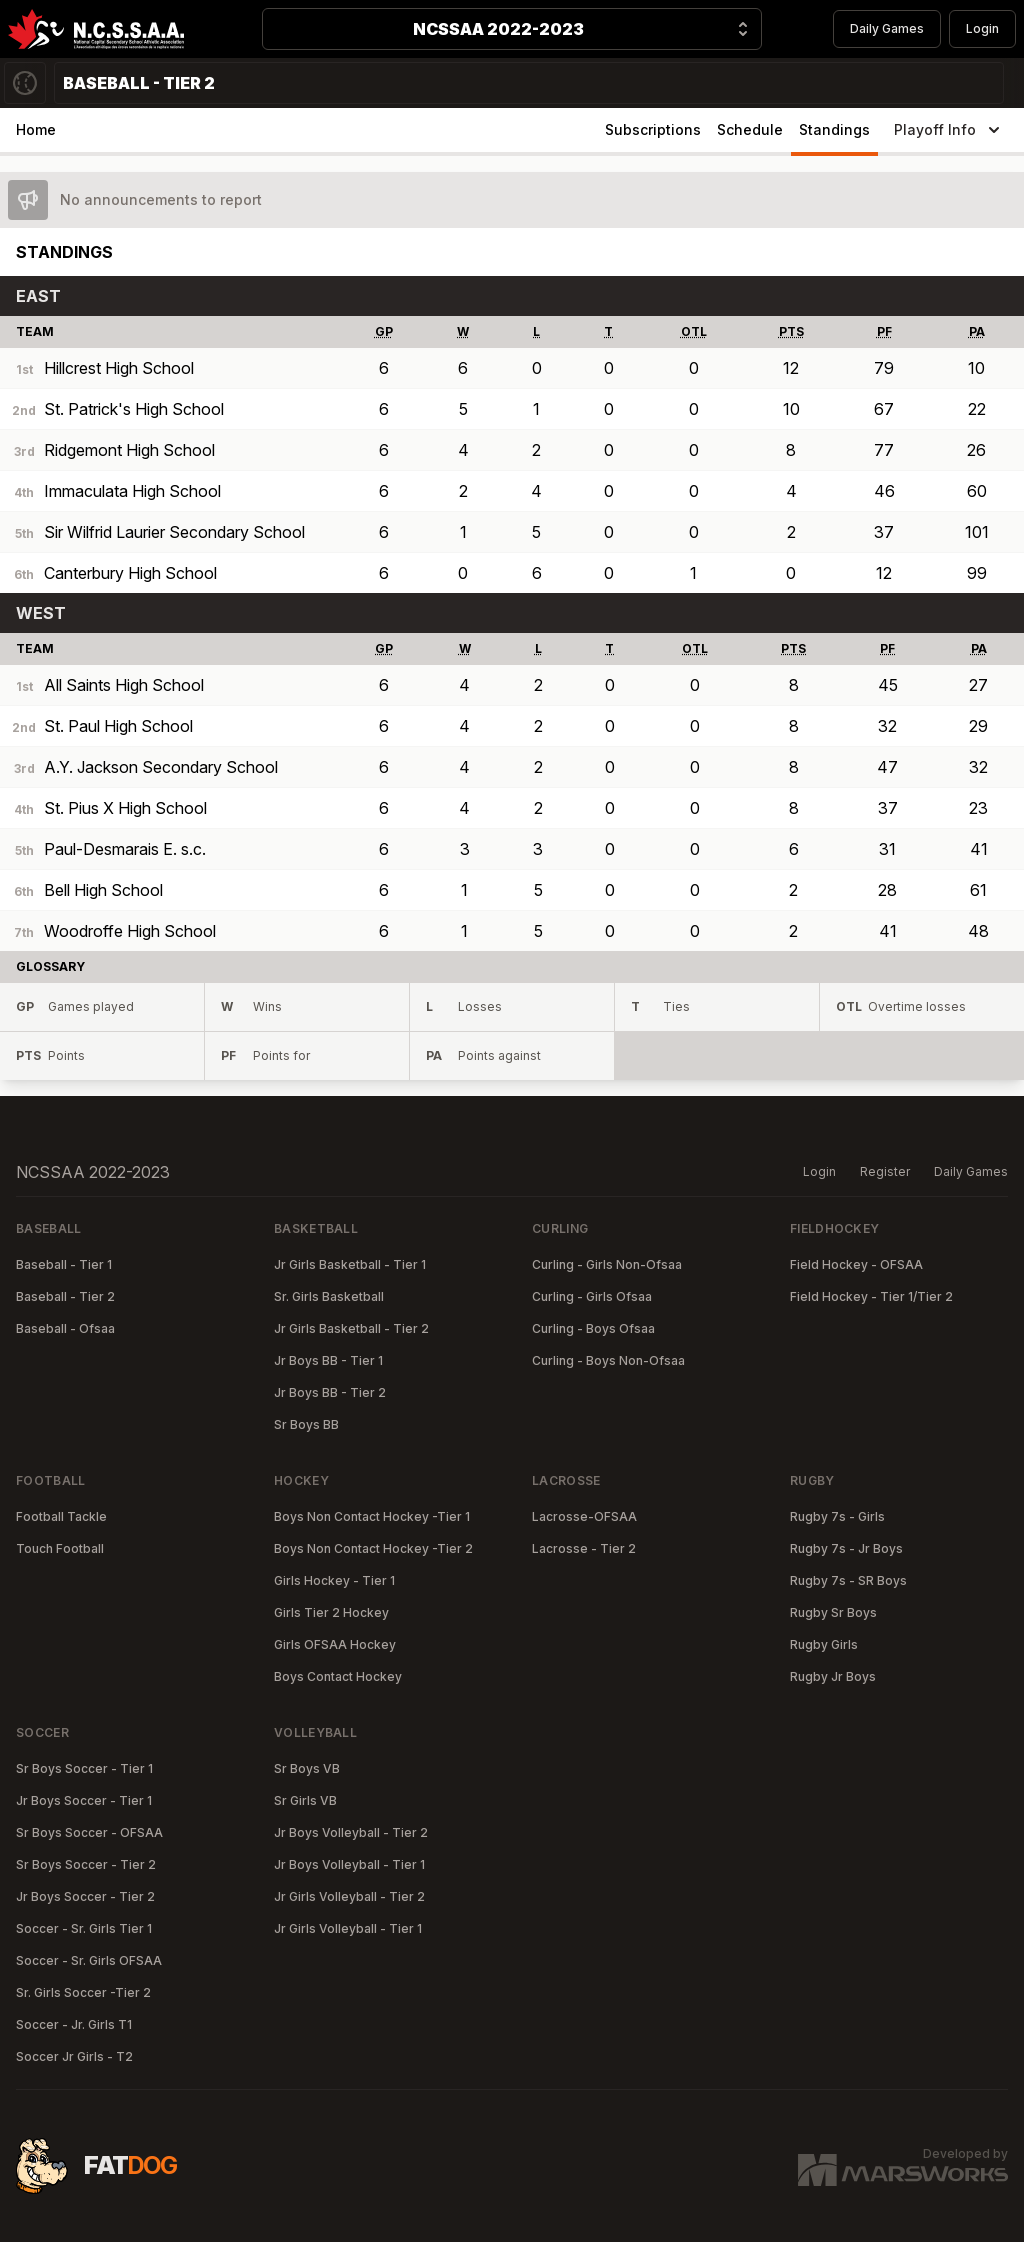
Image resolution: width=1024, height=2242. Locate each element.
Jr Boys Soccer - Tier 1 (84, 1800)
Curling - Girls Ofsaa (592, 1296)
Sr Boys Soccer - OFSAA (89, 1832)
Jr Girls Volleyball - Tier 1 (348, 1928)
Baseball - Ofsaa (65, 1328)
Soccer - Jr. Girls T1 (74, 2024)
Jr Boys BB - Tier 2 (330, 1392)
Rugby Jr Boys (833, 1676)
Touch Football (60, 1548)
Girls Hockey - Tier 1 (334, 1580)
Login (982, 28)
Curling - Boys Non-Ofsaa (608, 1360)
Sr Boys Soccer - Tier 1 (84, 1768)
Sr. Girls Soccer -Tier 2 (83, 1992)
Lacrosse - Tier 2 (584, 1548)
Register (885, 1171)
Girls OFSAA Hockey (335, 1644)
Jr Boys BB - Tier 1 (328, 1360)
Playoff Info (949, 130)
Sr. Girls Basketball (329, 1296)
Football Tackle (61, 1516)
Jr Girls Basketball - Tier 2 (351, 1328)
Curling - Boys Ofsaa (593, 1328)
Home (36, 129)
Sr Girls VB (305, 1800)
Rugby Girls (824, 1644)
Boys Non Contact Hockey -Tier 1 (372, 1516)
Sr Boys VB (307, 1768)
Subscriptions (653, 129)
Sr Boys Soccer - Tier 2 (86, 1864)
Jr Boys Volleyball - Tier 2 (351, 1832)
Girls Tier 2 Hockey (331, 1612)
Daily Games (887, 28)
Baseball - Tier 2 (65, 1296)
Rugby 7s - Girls (837, 1516)
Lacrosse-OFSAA (584, 1516)
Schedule (750, 129)
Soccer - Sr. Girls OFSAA (89, 1960)
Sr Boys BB (306, 1424)
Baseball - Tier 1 (64, 1264)
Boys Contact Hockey (338, 1676)
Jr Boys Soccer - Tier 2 (85, 1896)
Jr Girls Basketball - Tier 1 (350, 1264)
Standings (834, 129)
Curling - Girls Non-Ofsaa (607, 1264)
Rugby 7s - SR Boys (848, 1580)
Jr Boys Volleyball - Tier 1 (349, 1864)
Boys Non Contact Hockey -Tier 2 (373, 1548)
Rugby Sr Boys (833, 1612)
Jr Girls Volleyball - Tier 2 (349, 1896)
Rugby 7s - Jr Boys (846, 1548)
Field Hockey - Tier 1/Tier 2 (871, 1296)
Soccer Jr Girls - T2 (74, 2056)
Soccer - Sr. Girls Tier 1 (84, 1928)
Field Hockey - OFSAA (856, 1264)
